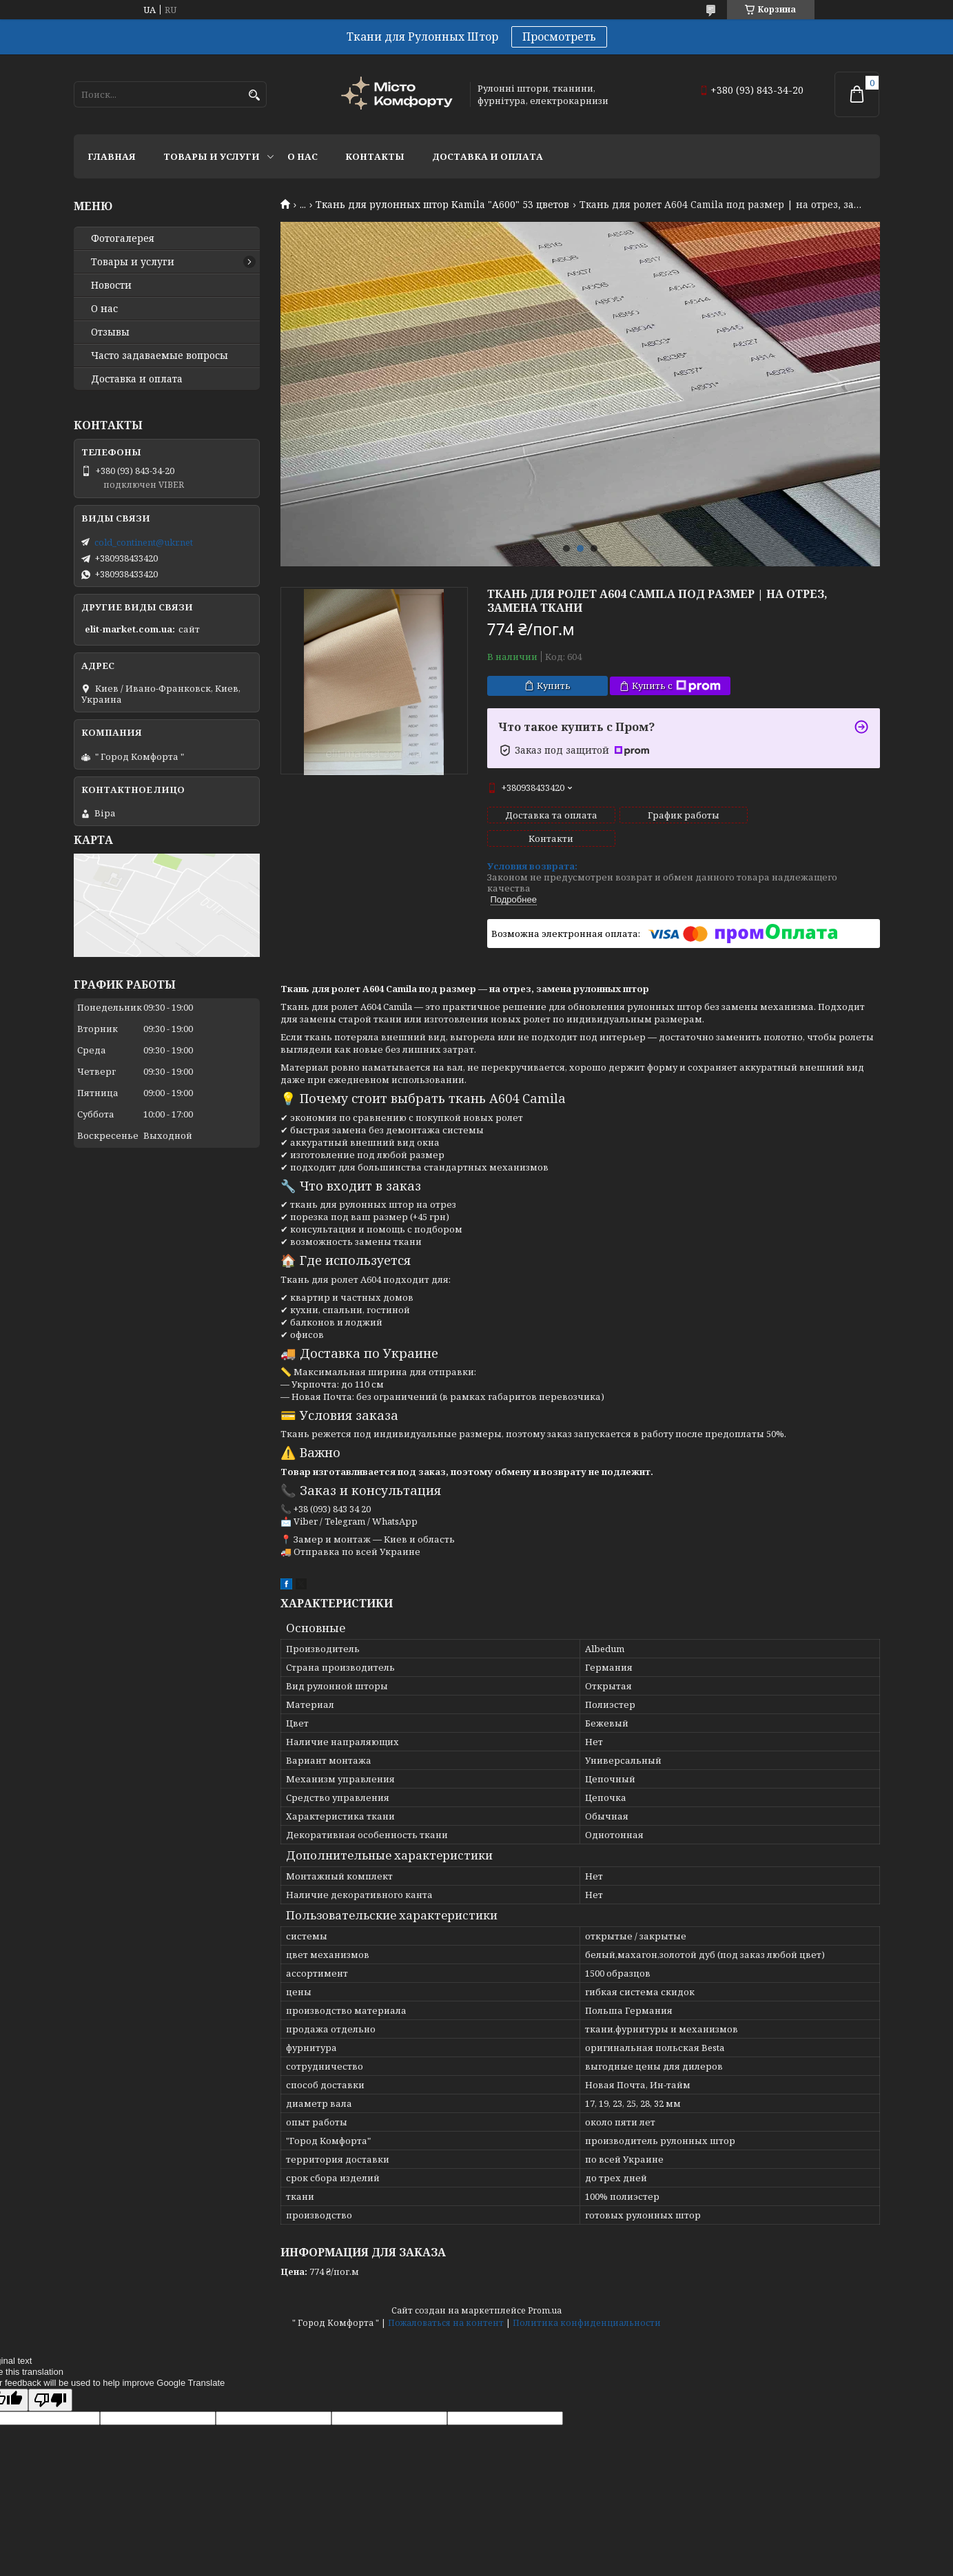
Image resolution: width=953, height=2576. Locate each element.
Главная (112, 156)
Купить (554, 685)
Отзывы (110, 332)
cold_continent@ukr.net (143, 542)
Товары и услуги (211, 156)
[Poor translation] (50, 2376)
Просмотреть (559, 36)
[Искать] (255, 95)
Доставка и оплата (487, 156)
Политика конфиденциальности (587, 2299)
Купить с (676, 685)
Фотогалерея (122, 238)
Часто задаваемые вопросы (159, 355)
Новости (111, 285)
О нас (302, 156)
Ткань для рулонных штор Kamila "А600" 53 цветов (442, 204)
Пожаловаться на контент (446, 2299)
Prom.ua (545, 2287)
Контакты (374, 156)
